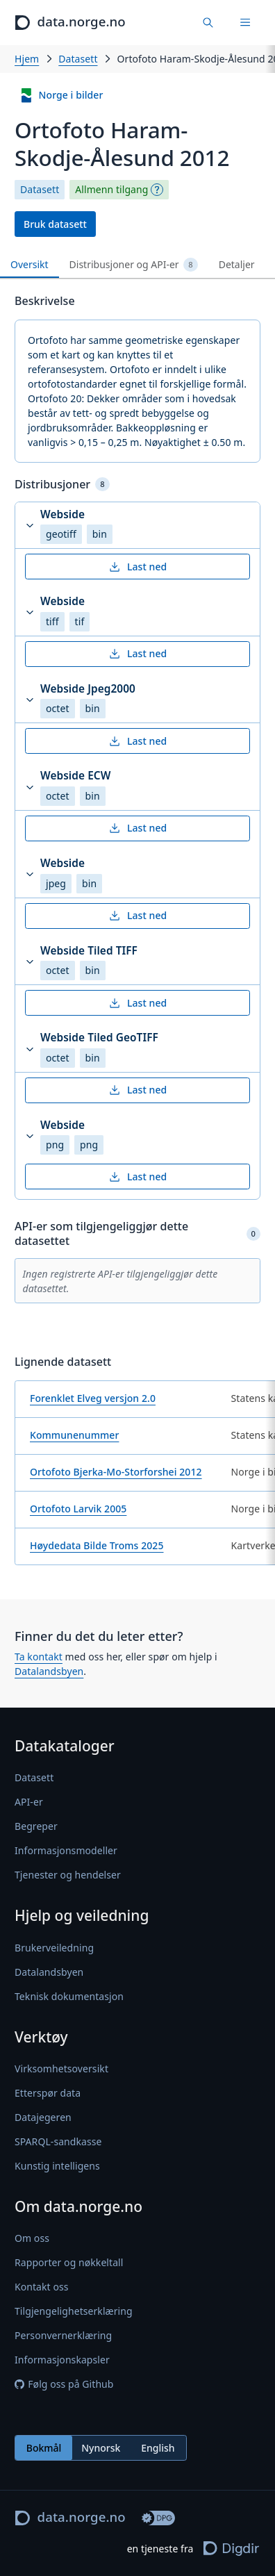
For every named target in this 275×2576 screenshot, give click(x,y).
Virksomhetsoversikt (61, 2068)
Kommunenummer (74, 1435)
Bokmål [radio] (44, 2447)
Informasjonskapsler (62, 2359)
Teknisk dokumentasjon (69, 1996)
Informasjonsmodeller (66, 1851)
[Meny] (245, 22)
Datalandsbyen (49, 1671)
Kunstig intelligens (57, 2165)
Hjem (27, 58)
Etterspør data (48, 2092)
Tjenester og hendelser (68, 1875)
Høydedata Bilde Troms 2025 (97, 1545)
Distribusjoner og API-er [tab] (133, 265)
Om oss (32, 2238)
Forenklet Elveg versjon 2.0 (93, 1398)
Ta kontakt (38, 1656)
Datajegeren (43, 2117)
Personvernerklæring (63, 2335)
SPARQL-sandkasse (58, 2141)
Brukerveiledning (54, 1947)
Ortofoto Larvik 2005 (78, 1508)
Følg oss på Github (64, 2384)
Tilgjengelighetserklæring (74, 2311)
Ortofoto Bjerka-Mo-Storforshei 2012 (116, 1471)
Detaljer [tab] (237, 264)
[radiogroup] (101, 2448)
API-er (29, 1802)
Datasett (77, 58)
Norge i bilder (61, 95)
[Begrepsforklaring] (157, 189)
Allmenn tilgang (111, 189)
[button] (137, 525)
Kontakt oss (42, 2286)
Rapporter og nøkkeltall (69, 2262)
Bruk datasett (55, 224)
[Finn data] (208, 22)
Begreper (36, 1826)
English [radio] (157, 2447)
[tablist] (137, 265)
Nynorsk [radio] (100, 2447)
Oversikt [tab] (29, 264)
